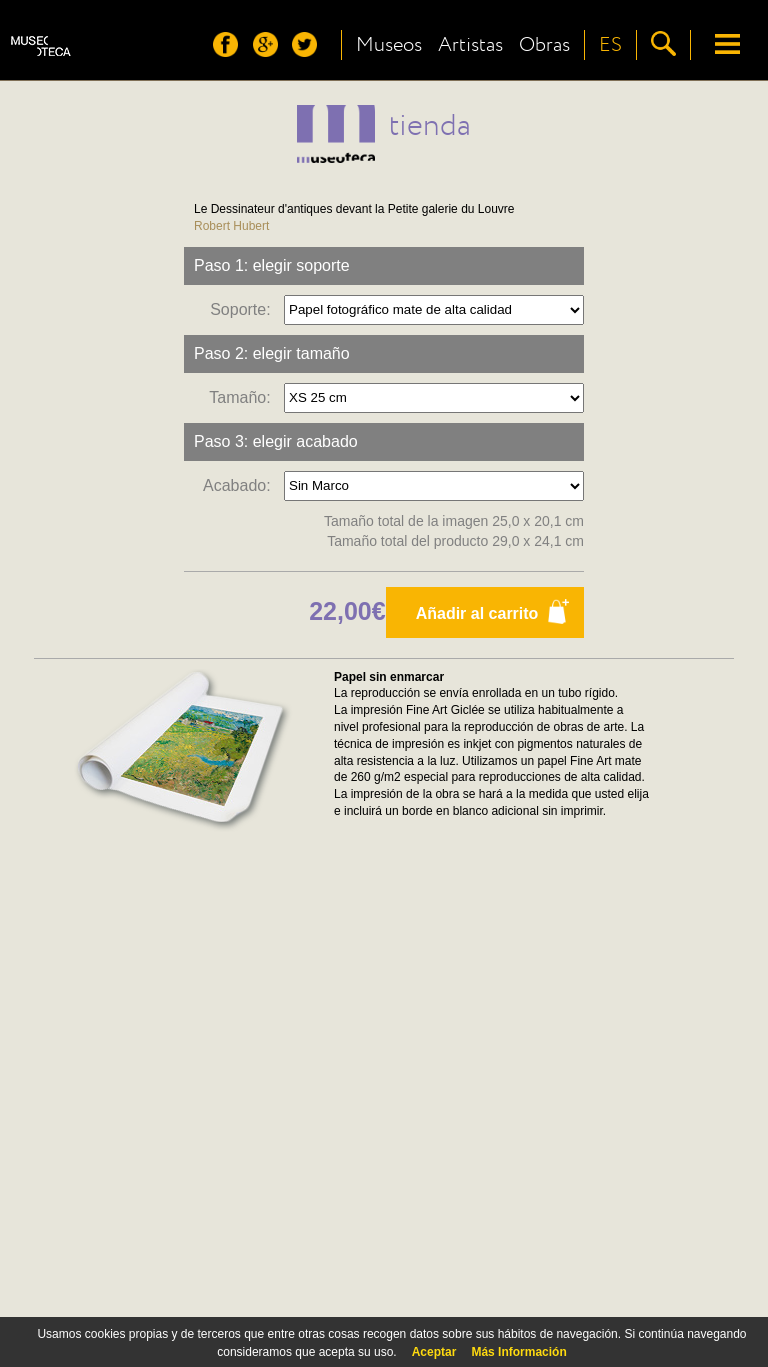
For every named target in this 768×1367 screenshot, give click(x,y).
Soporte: (244, 308)
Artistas (470, 45)
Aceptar (434, 1352)
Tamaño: (244, 396)
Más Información (518, 1352)
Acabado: (241, 484)
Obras (544, 45)
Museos (389, 45)
